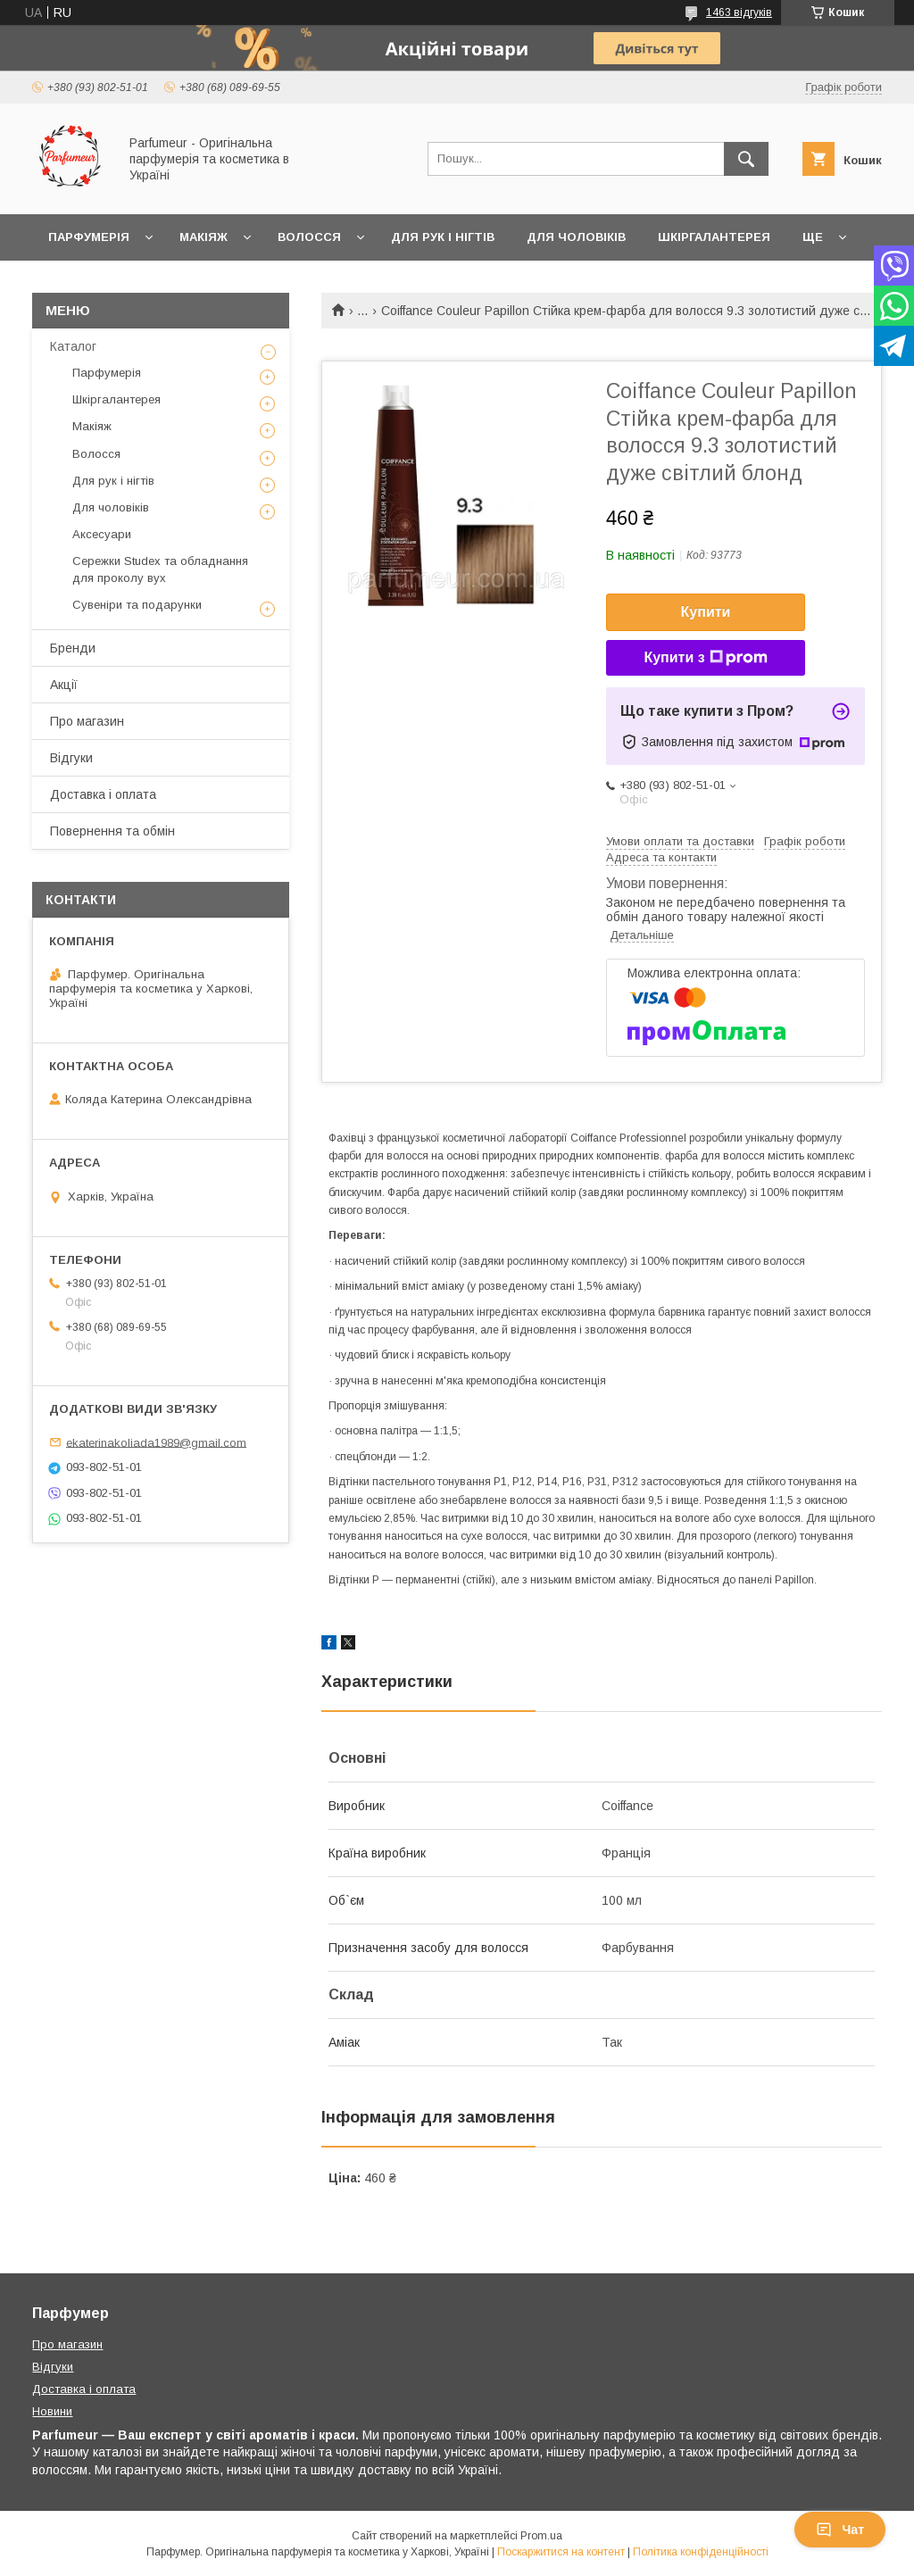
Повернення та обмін (112, 831)
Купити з (705, 658)
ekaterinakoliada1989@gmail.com (156, 1442)
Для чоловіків (576, 237)
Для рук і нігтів (442, 237)
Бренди (73, 648)
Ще (812, 237)
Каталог (73, 346)
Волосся (309, 237)
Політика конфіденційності (701, 2552)
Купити (706, 611)
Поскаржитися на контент (561, 2552)
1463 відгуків (739, 12)
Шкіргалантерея (714, 237)
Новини (52, 2411)
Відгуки (71, 758)
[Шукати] (746, 159)
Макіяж (203, 237)
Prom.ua (541, 2536)
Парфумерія (88, 237)
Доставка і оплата (103, 794)
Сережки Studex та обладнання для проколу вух (160, 569)
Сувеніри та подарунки (137, 604)
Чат (840, 2530)
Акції (64, 684)
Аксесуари (101, 534)
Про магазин (87, 721)
